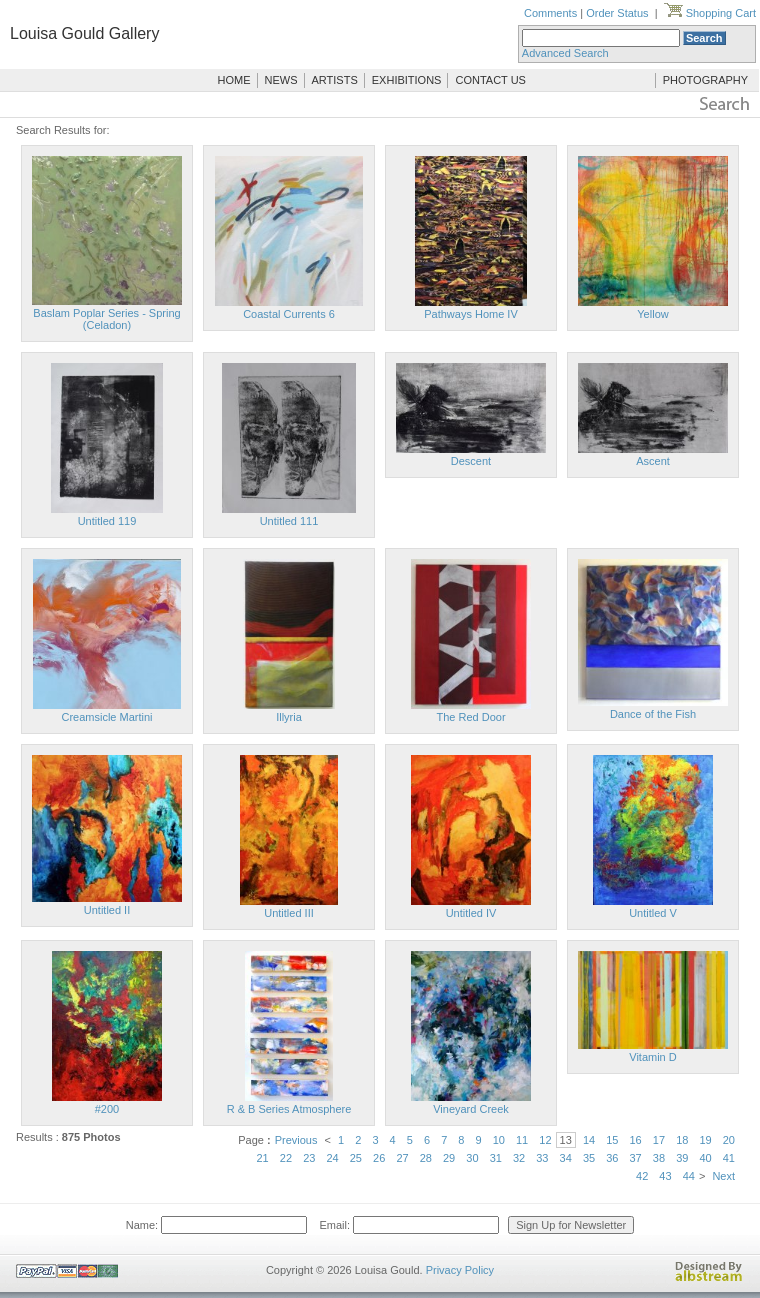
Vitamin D (652, 1057)
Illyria (289, 717)
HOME (234, 80)
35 (589, 1158)
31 (496, 1158)
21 (263, 1158)
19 (705, 1140)
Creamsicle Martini (106, 717)
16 (636, 1140)
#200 (107, 1109)
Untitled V (653, 913)
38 (659, 1158)
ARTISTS (335, 80)
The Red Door (470, 717)
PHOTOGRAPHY (705, 80)
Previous (296, 1140)
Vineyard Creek (471, 1109)
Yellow (652, 314)
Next (723, 1176)
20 (729, 1140)
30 (472, 1158)
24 (332, 1158)
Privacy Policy (460, 1270)
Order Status (617, 13)
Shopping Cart (710, 13)
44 (689, 1176)
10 (499, 1140)
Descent (471, 461)
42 (642, 1176)
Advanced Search (565, 53)
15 (612, 1140)
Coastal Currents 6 (289, 314)
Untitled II (107, 910)
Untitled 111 (289, 521)
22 (286, 1158)
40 (705, 1158)
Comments (550, 13)
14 (589, 1140)
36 (612, 1158)
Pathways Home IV (471, 314)
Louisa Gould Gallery (84, 33)
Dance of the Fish (653, 714)
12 (545, 1140)
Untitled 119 (107, 521)
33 (542, 1158)
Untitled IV (471, 913)
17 (659, 1140)
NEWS (281, 80)
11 (522, 1140)
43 (665, 1176)
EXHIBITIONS (407, 80)
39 (682, 1158)
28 (426, 1158)
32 (519, 1158)
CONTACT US (490, 80)
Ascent (653, 461)
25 (356, 1158)
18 (682, 1140)
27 (402, 1158)
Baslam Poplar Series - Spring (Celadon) (106, 319)
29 (449, 1158)
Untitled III (289, 913)
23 (309, 1158)
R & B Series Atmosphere (289, 1109)
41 (729, 1158)
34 (566, 1158)
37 (636, 1158)
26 (379, 1158)
